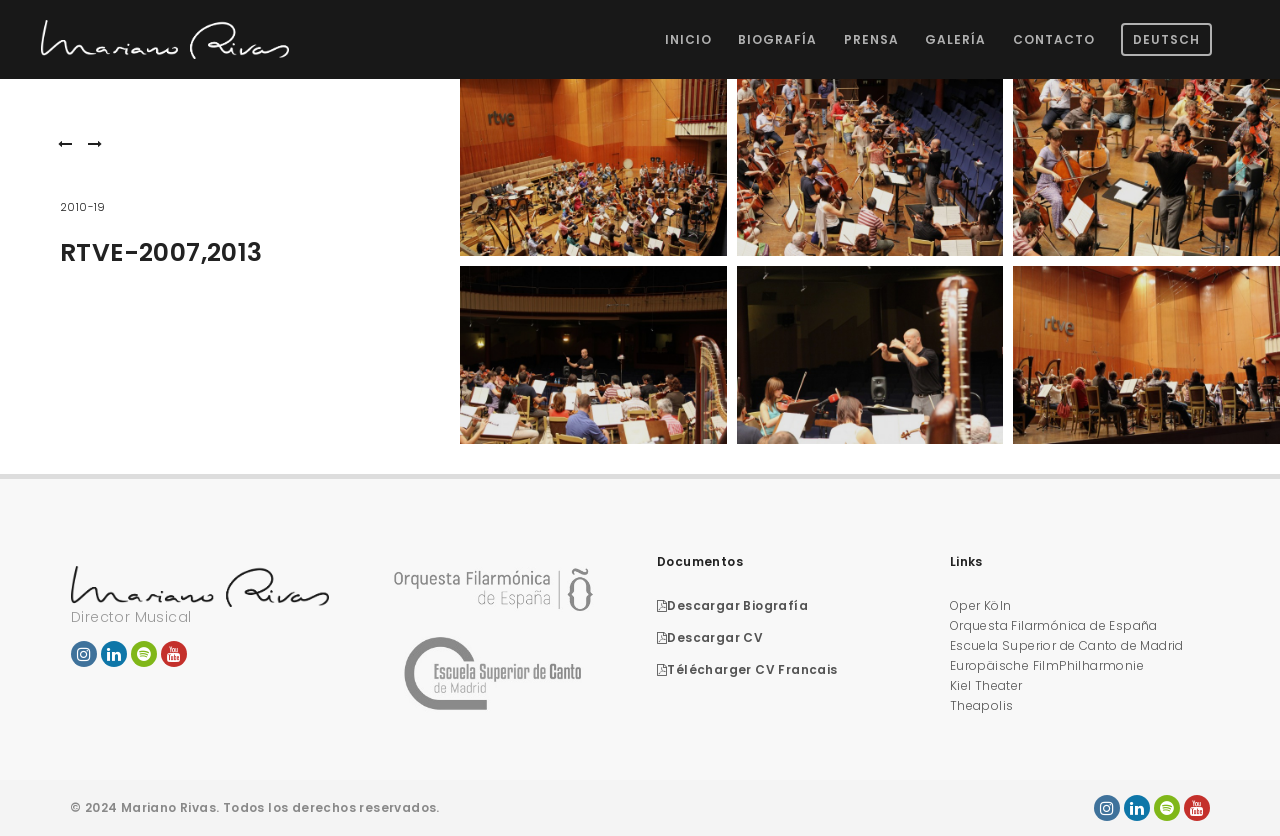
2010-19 (83, 207)
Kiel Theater (986, 685)
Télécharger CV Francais (747, 669)
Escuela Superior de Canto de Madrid (1067, 645)
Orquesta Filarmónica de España (1054, 625)
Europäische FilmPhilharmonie (1047, 665)
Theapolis (982, 705)
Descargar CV (710, 637)
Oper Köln (981, 605)
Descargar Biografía (732, 605)
